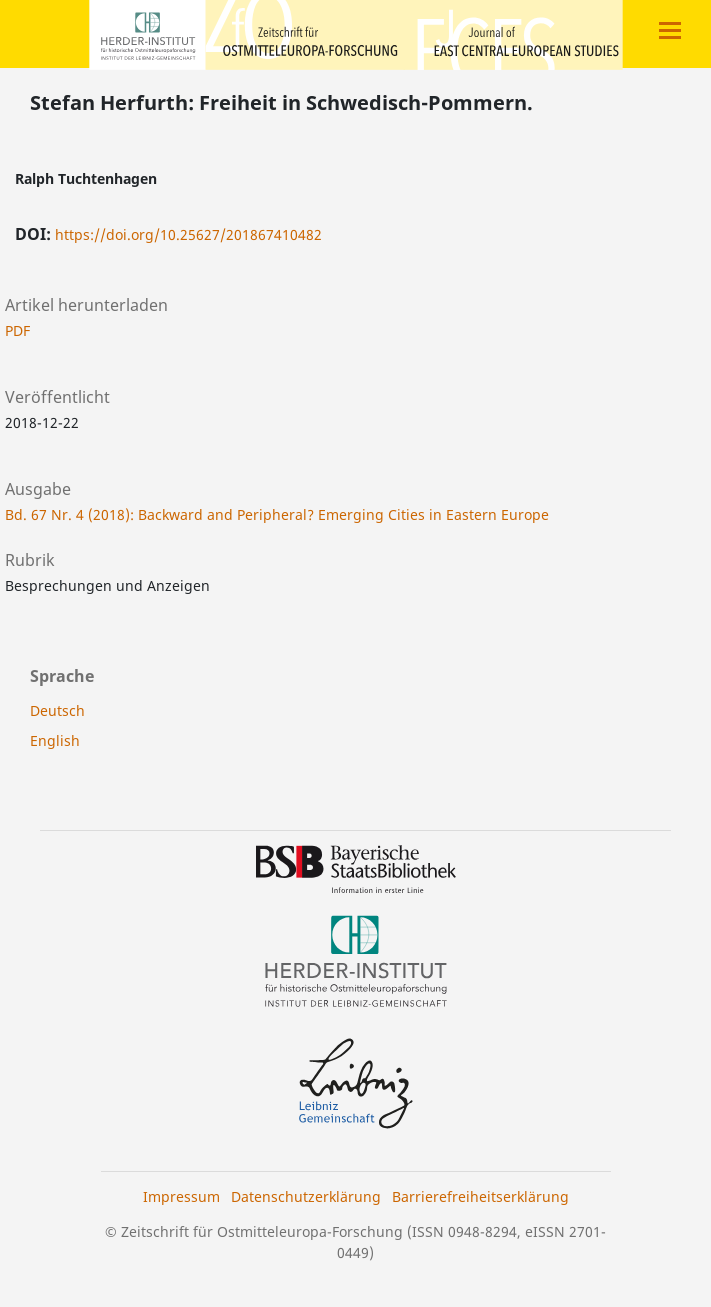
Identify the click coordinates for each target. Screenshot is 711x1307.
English (55, 740)
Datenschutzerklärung (306, 1196)
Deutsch (57, 710)
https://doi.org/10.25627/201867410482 (188, 234)
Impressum (181, 1196)
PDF (17, 330)
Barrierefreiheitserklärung (480, 1196)
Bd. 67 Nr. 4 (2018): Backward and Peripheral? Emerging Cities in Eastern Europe (277, 514)
